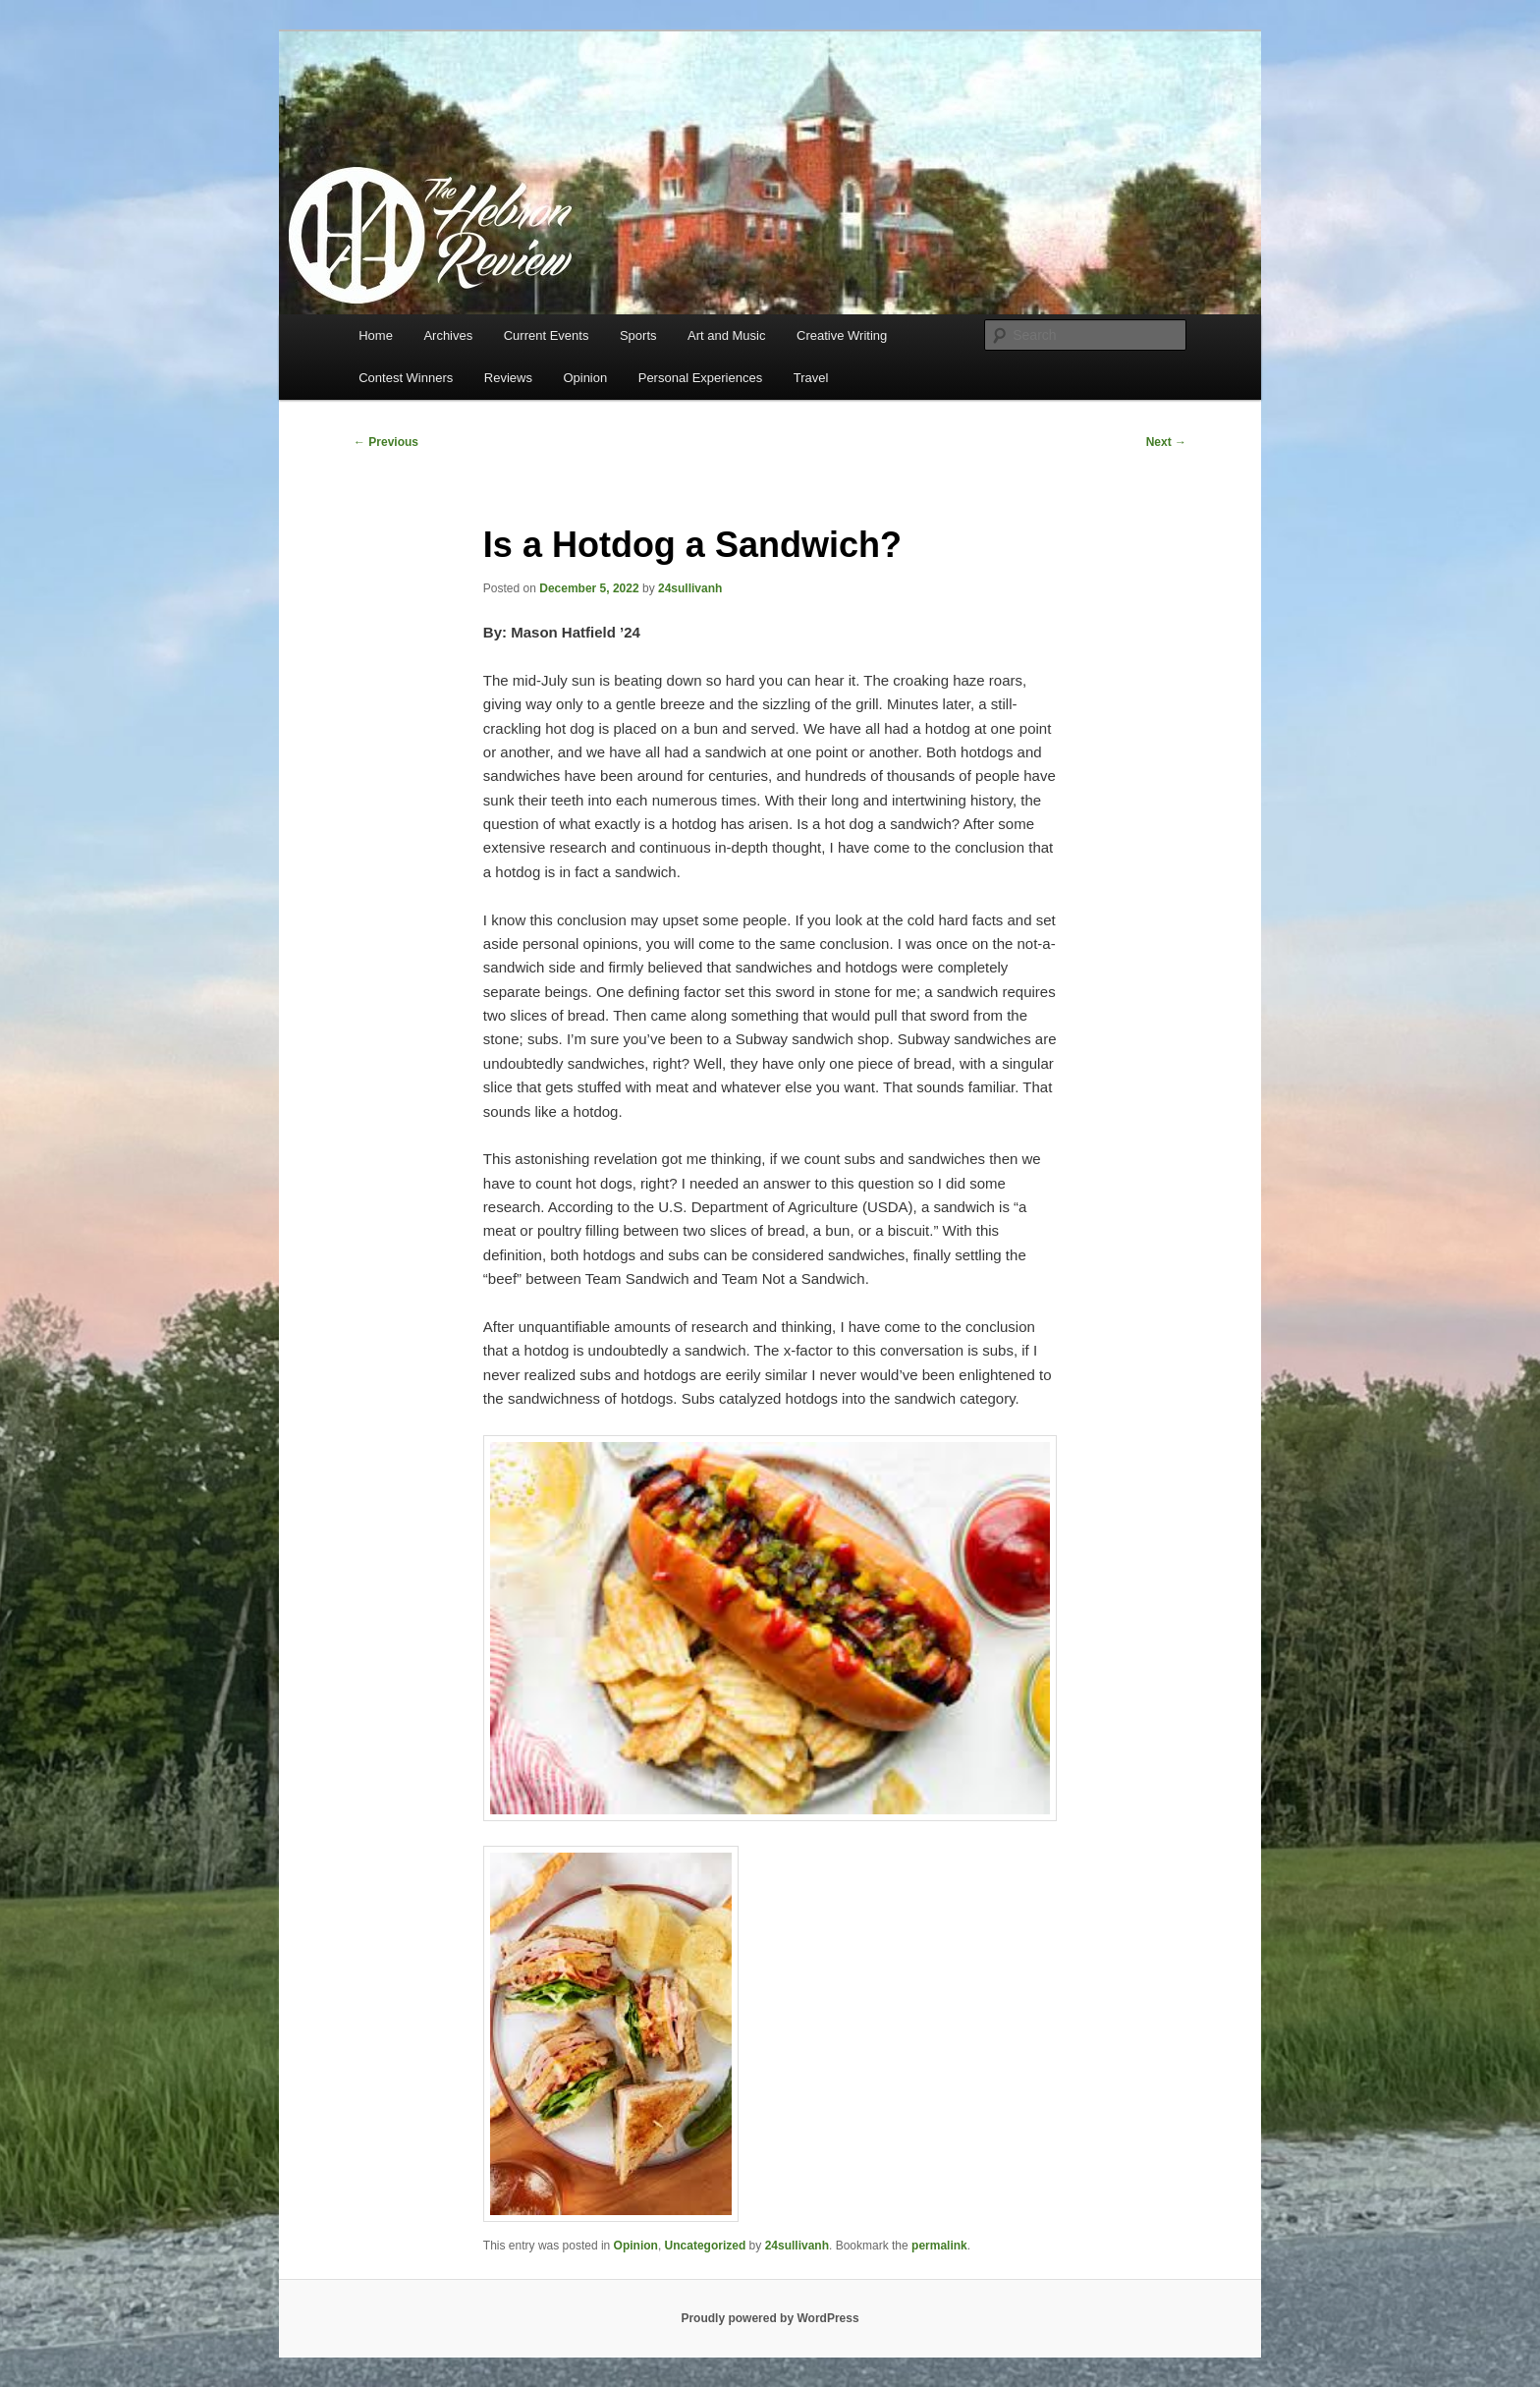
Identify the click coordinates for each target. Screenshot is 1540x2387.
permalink (939, 2245)
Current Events (546, 335)
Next (1166, 442)
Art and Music (726, 335)
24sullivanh (690, 588)
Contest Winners (405, 377)
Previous (386, 442)
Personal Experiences (700, 377)
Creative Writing (842, 335)
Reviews (508, 377)
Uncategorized (705, 2245)
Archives (447, 335)
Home (375, 335)
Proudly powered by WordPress (769, 2318)
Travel (811, 377)
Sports (638, 335)
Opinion (585, 377)
